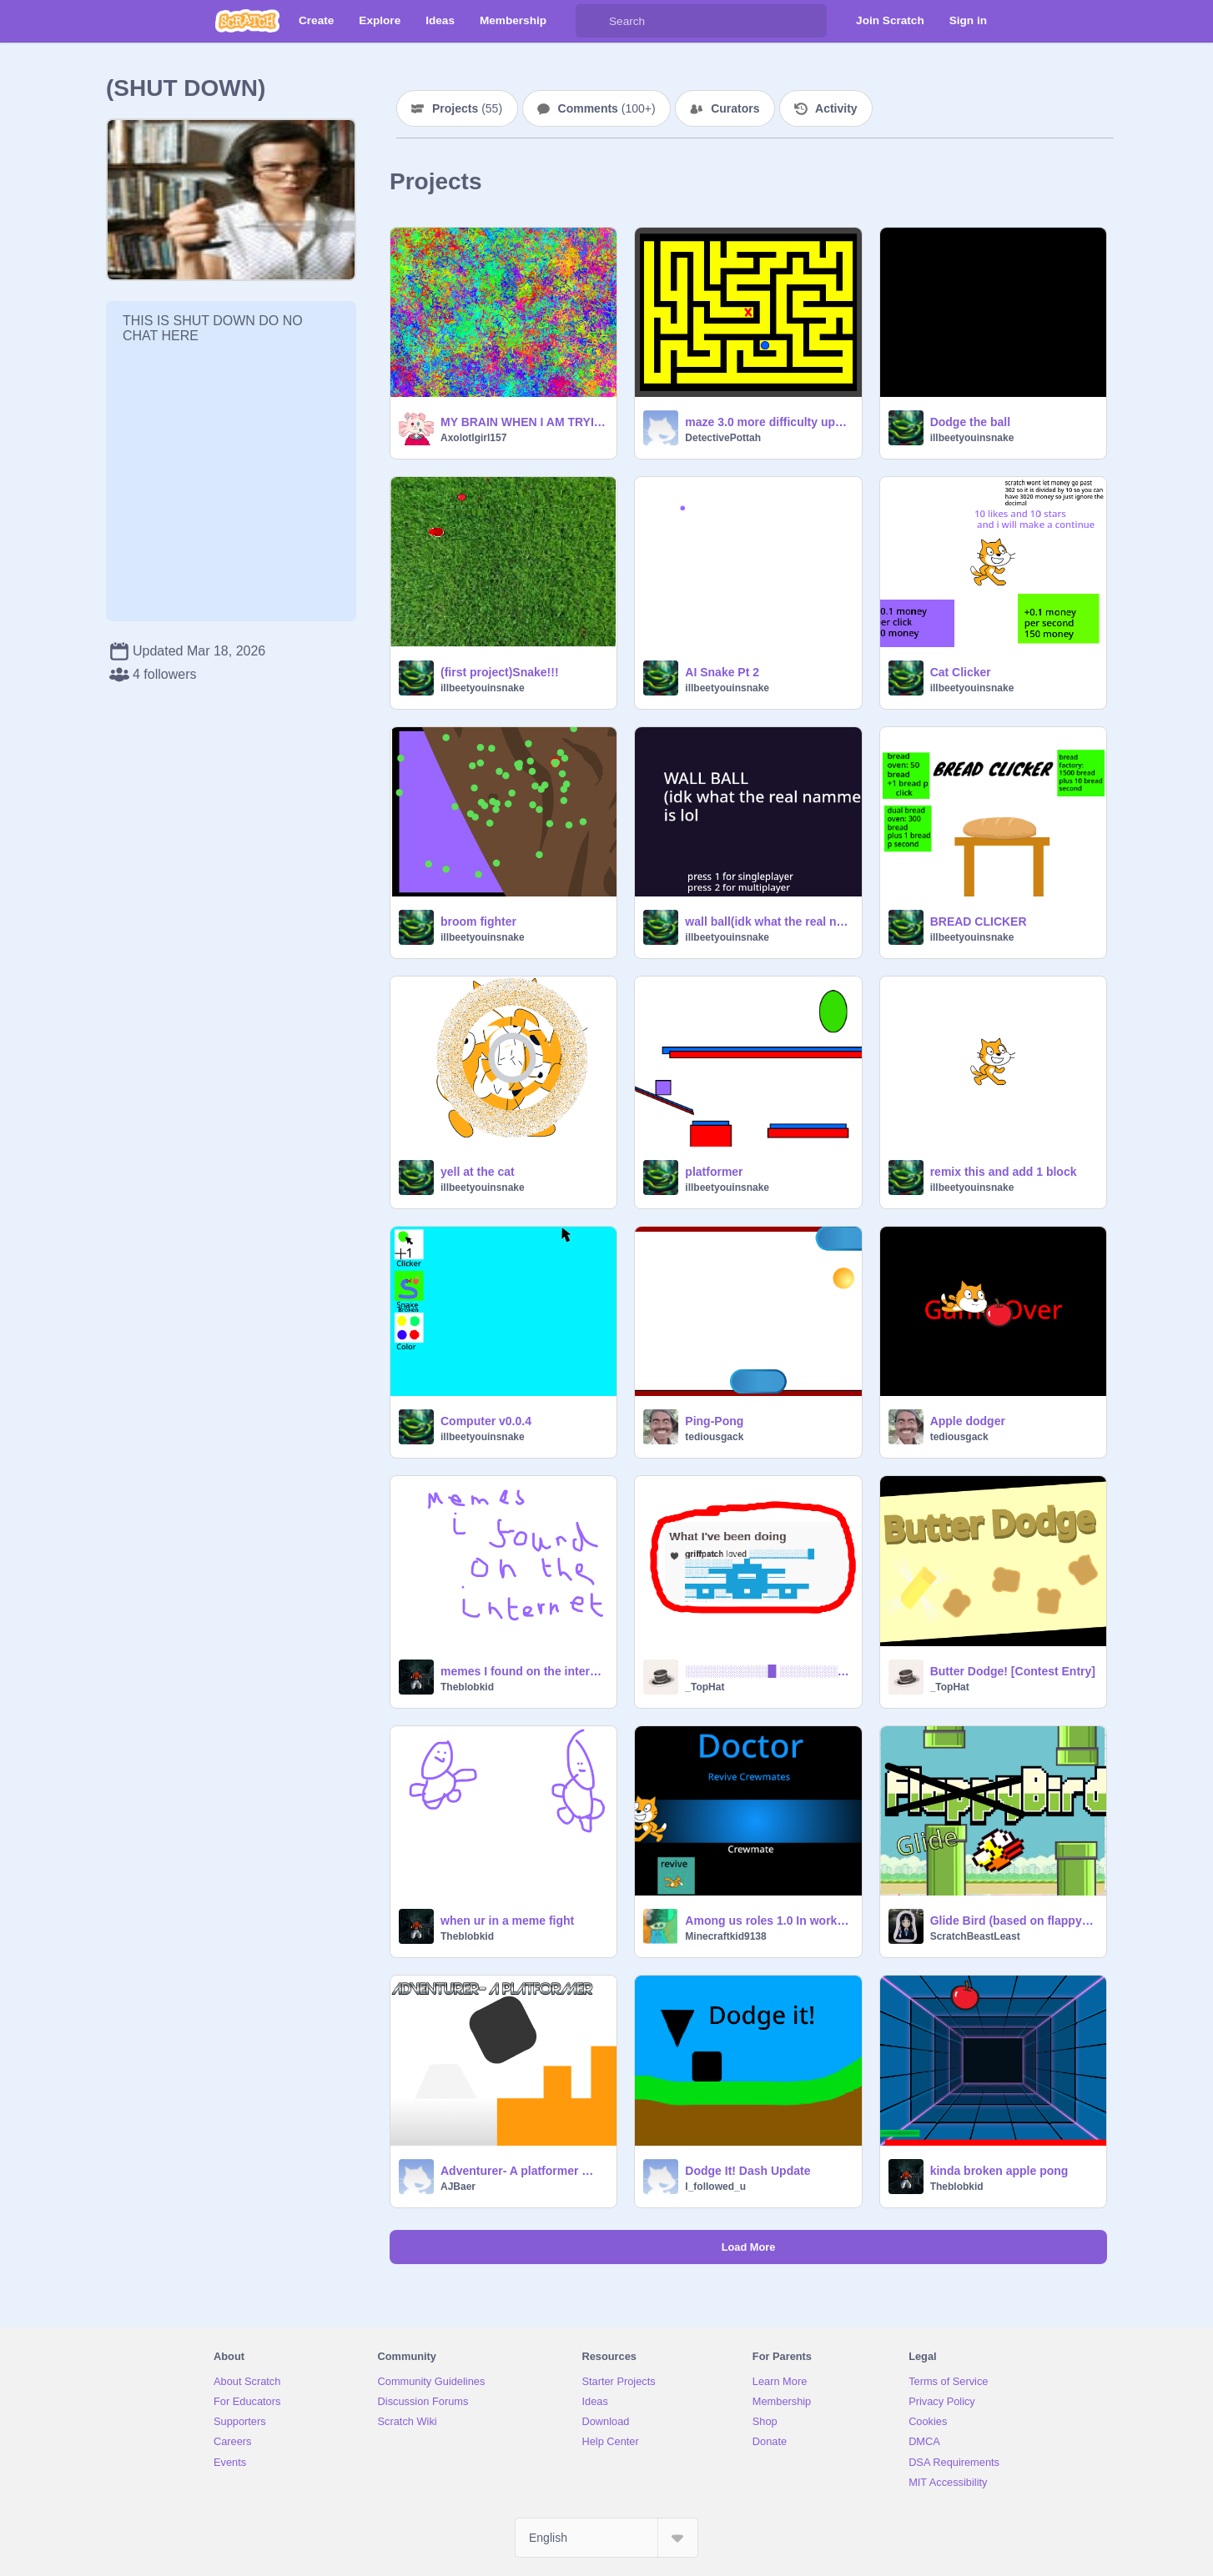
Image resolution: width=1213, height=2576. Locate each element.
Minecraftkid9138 (725, 1936)
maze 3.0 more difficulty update (768, 422)
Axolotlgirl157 (473, 438)
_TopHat (704, 1687)
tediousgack (714, 1437)
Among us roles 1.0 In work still (768, 1920)
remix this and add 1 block (1003, 1171)
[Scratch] (247, 21)
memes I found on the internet (523, 1671)
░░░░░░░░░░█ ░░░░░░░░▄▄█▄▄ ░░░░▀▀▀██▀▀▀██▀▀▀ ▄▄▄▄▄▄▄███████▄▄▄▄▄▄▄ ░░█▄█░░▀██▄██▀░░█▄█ (768, 1671)
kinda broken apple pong (999, 2170)
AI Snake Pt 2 (722, 672)
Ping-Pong (714, 1421)
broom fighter (478, 921)
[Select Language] (606, 2538)
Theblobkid (467, 1687)
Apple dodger (967, 1421)
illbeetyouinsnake (972, 438)
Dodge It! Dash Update (747, 2170)
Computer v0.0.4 (485, 1421)
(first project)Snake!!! (499, 672)
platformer (713, 1171)
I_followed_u (715, 2186)
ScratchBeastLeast (975, 1936)
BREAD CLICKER (978, 921)
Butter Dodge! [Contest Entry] (1012, 1671)
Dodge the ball (970, 422)
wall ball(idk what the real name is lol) (768, 921)
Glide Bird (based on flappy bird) (1013, 1920)
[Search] (592, 21)
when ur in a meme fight (507, 1920)
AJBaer (458, 2186)
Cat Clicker (960, 672)
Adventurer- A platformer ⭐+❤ (523, 2170)
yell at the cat (477, 1171)
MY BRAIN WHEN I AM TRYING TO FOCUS (523, 422)
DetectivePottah (723, 438)
